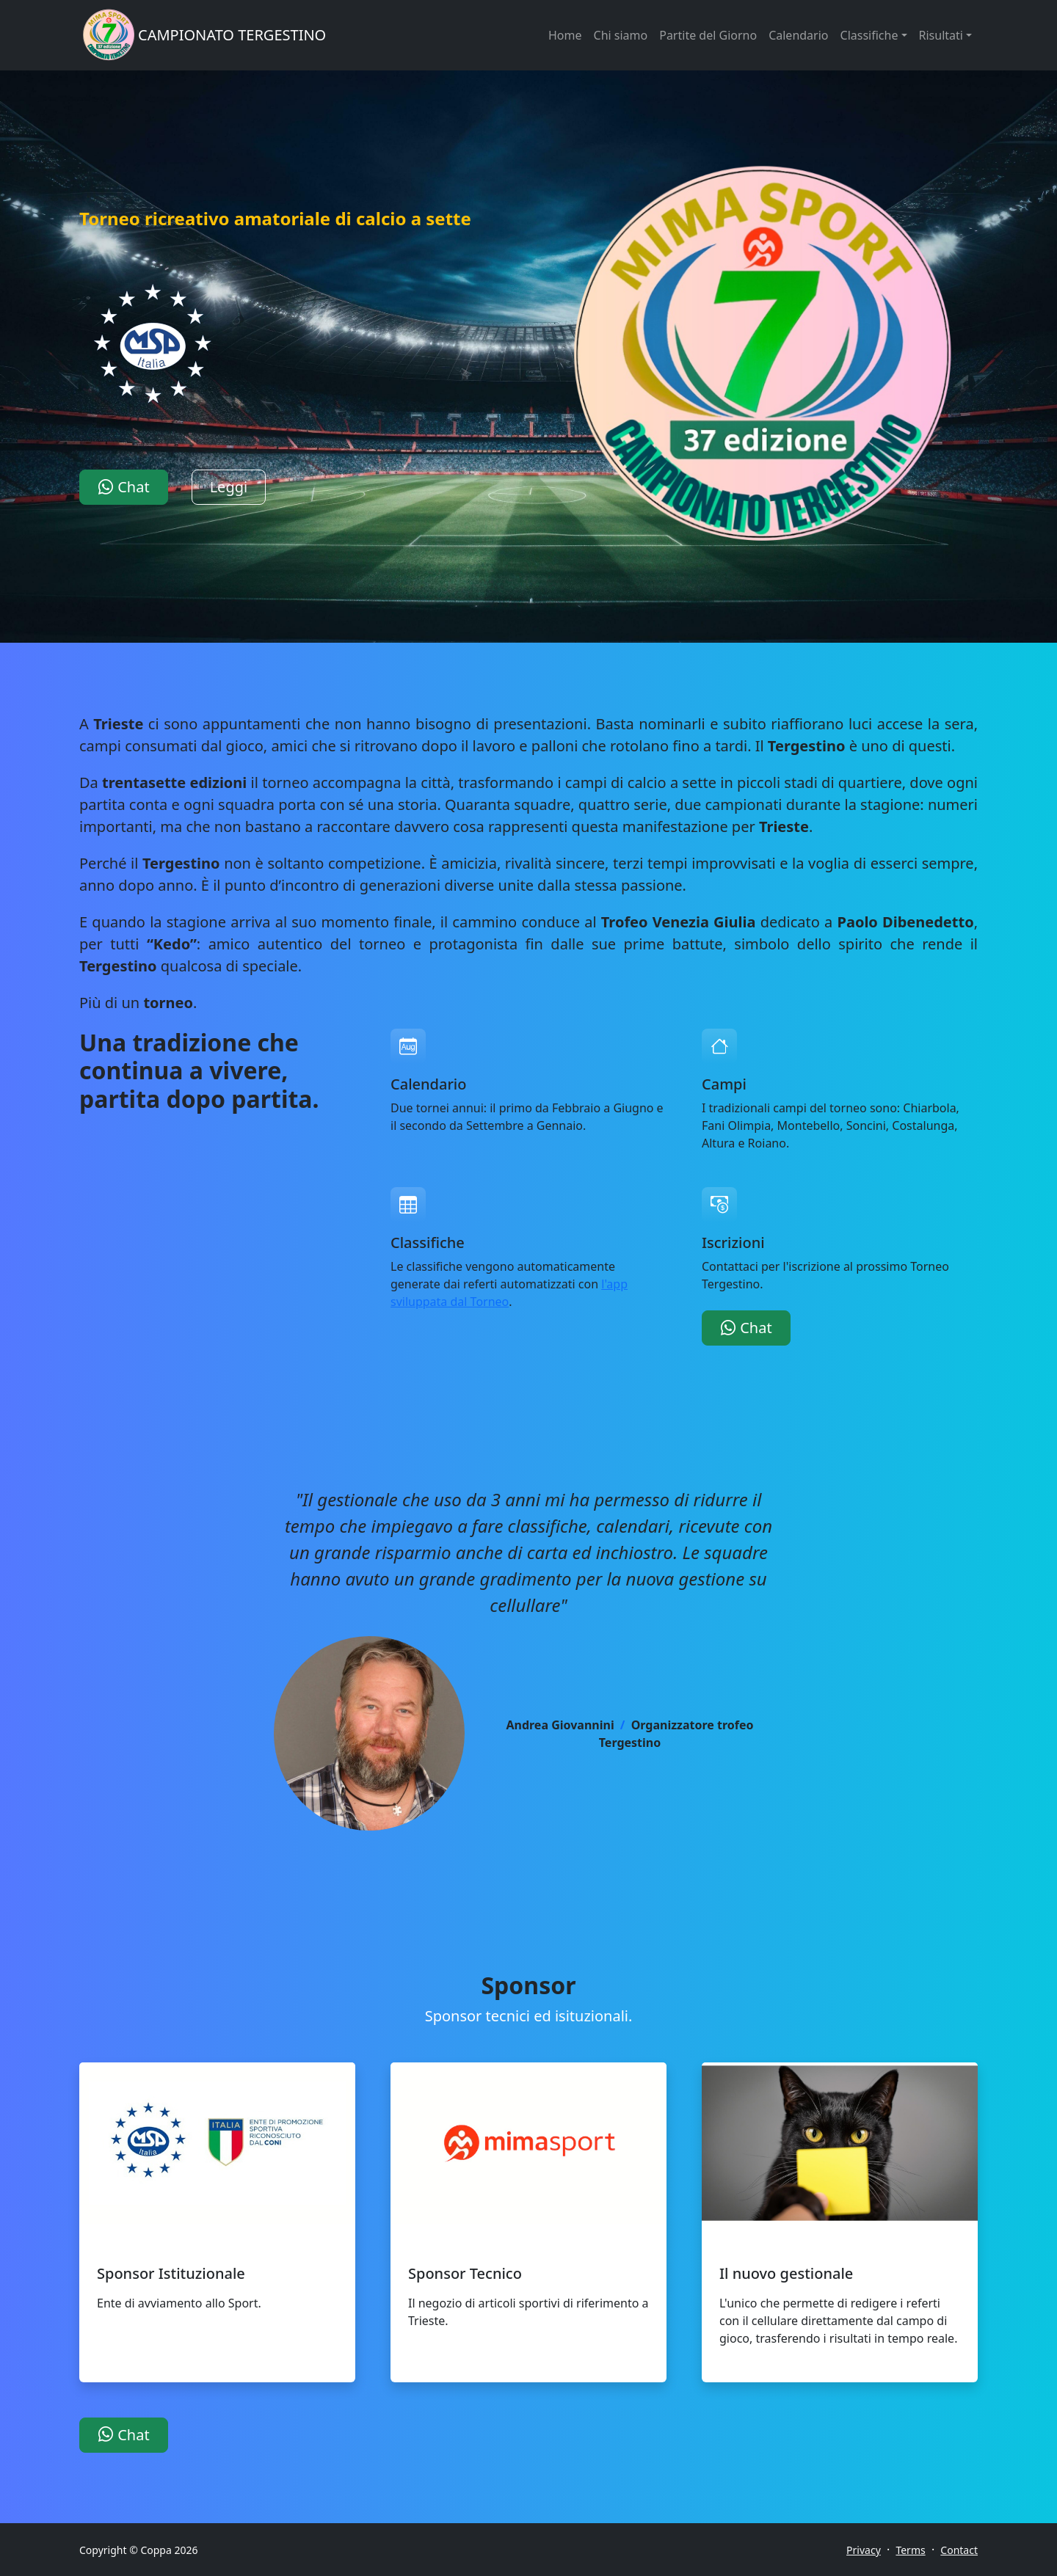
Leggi (229, 487)
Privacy (863, 2550)
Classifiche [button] (869, 35)
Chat (124, 487)
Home (565, 35)
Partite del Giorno (708, 35)
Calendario (798, 35)
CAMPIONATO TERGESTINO (232, 35)
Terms (910, 2550)
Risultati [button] (941, 35)
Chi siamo (621, 35)
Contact (959, 2550)
